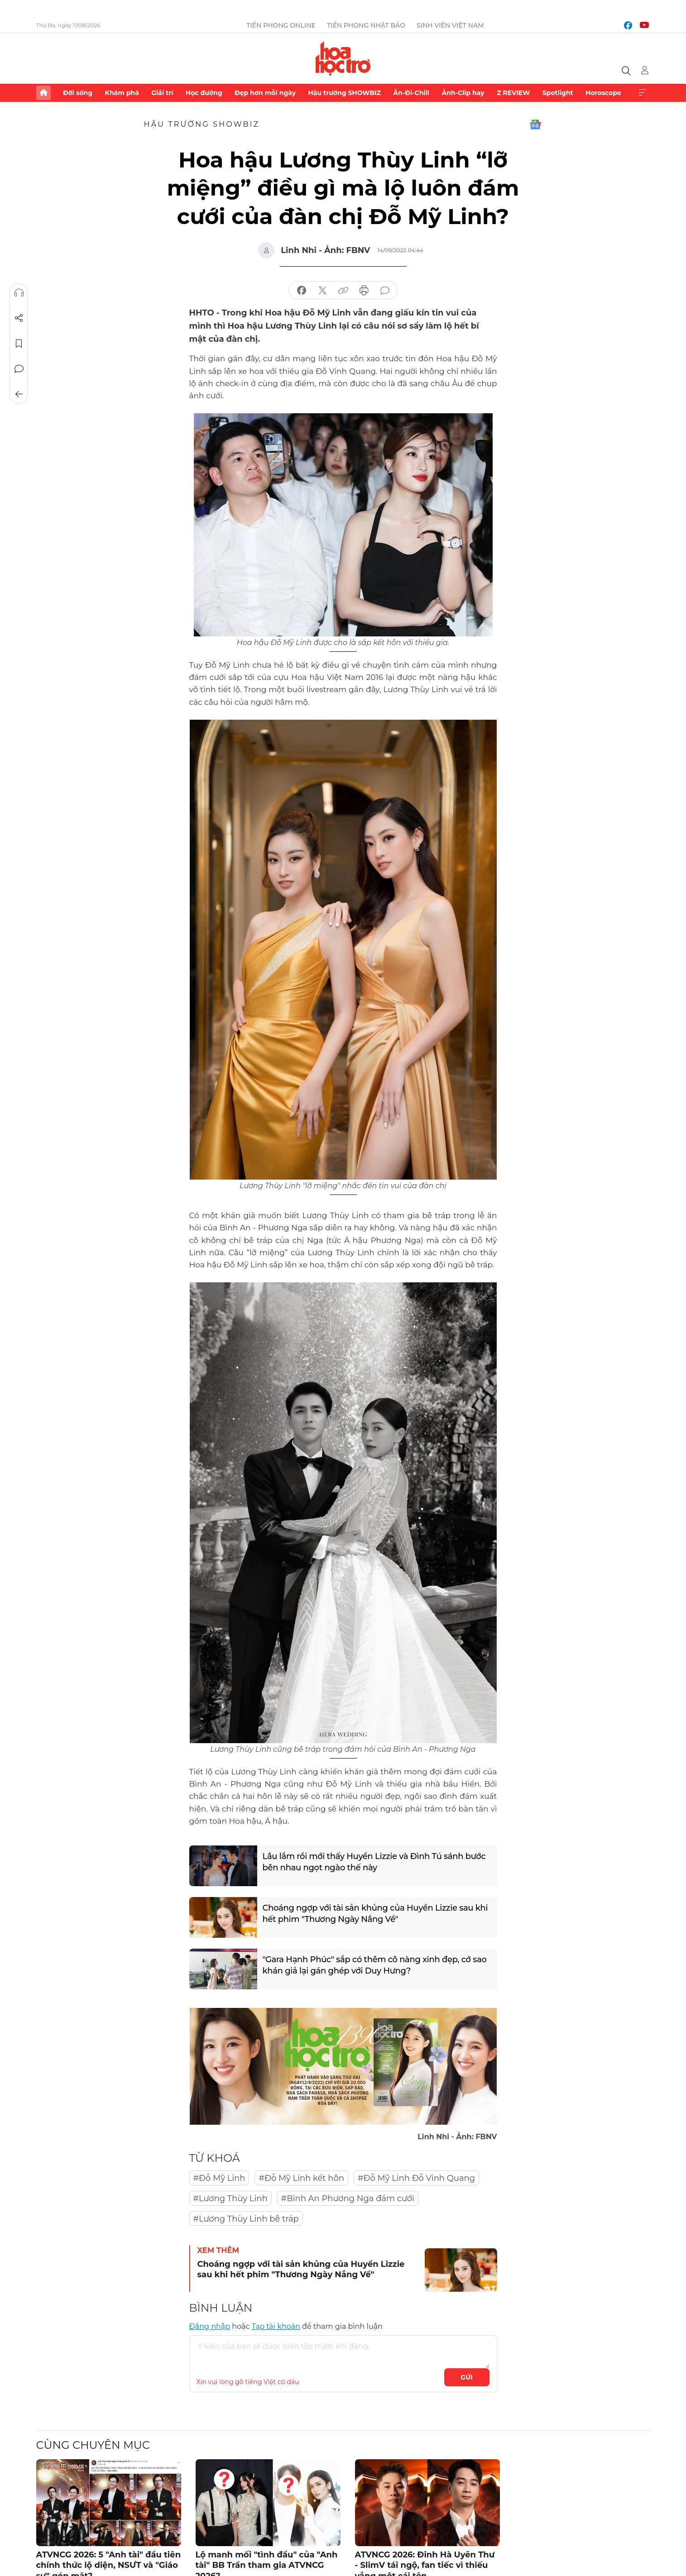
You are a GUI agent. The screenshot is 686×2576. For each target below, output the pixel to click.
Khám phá (122, 93)
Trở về (18, 394)
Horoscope (603, 93)
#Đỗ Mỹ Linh (219, 2178)
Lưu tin (18, 343)
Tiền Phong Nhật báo (366, 25)
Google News (535, 124)
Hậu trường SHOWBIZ (344, 93)
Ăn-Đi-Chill (411, 93)
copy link (343, 290)
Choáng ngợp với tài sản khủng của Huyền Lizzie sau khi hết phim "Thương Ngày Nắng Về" (375, 1913)
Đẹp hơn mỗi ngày (265, 93)
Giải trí (162, 93)
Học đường (204, 93)
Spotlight (557, 93)
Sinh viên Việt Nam (450, 25)
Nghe (18, 292)
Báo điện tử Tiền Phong (343, 58)
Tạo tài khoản (276, 2326)
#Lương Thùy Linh (230, 2198)
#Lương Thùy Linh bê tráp (246, 2219)
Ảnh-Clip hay (462, 93)
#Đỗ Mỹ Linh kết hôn (301, 2178)
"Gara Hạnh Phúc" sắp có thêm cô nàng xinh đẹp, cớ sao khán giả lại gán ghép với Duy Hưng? (375, 1965)
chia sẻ (301, 290)
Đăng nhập (209, 2326)
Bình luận (18, 368)
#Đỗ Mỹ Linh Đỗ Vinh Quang (416, 2178)
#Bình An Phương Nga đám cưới (347, 2198)
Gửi (467, 2377)
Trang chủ (43, 93)
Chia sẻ (18, 318)
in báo (364, 290)
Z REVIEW (513, 93)
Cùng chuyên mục (93, 2445)
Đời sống (77, 93)
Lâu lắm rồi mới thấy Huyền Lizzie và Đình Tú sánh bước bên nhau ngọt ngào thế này (374, 1862)
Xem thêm (642, 93)
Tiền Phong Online (281, 25)
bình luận (384, 290)
